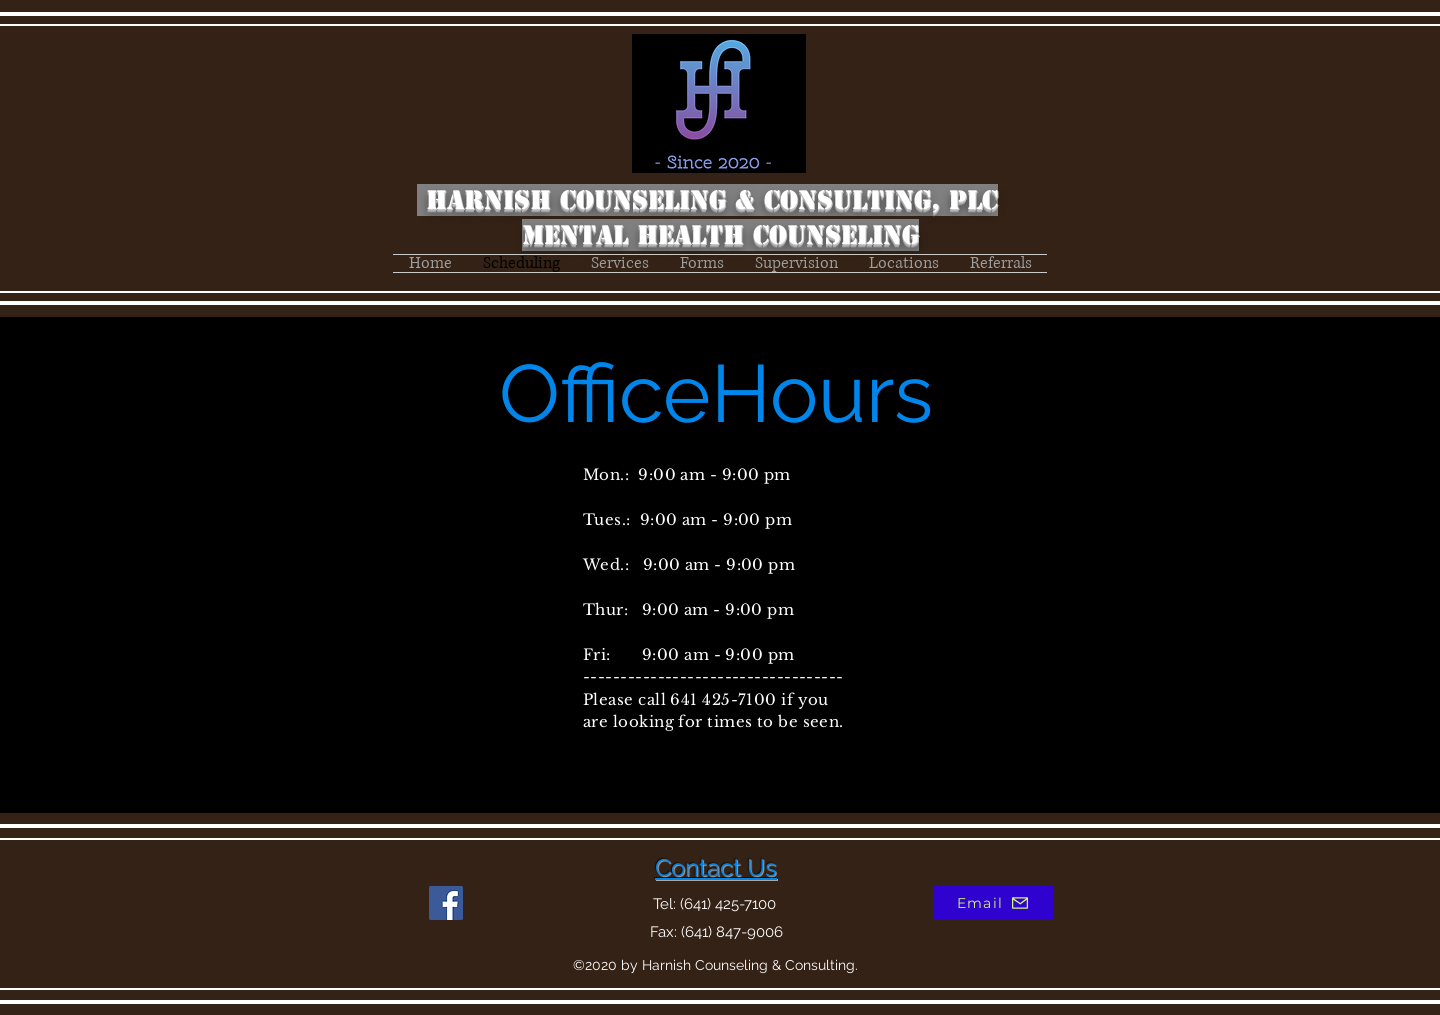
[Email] (993, 903)
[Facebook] (446, 903)
